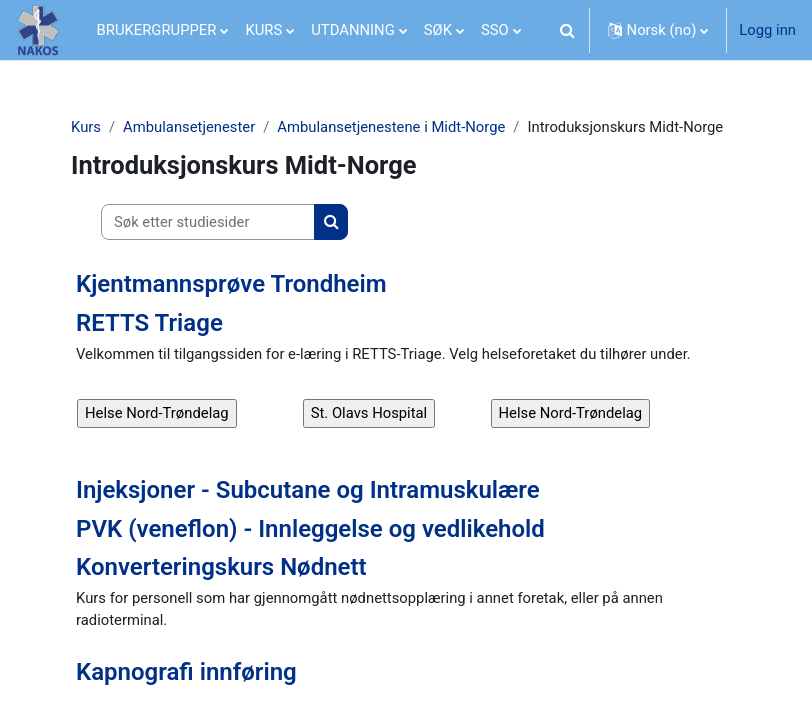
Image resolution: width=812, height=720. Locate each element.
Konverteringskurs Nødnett (221, 567)
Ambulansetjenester (189, 127)
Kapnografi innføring (186, 672)
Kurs (86, 127)
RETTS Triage (149, 323)
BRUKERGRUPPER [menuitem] (157, 30)
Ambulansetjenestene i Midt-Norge (391, 127)
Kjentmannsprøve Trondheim (231, 284)
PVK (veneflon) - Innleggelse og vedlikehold (310, 529)
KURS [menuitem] (263, 30)
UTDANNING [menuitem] (353, 30)
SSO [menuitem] (495, 30)
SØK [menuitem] (438, 30)
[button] (568, 30)
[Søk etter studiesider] (208, 222)
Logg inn (767, 30)
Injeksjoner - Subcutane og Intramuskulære (308, 490)
